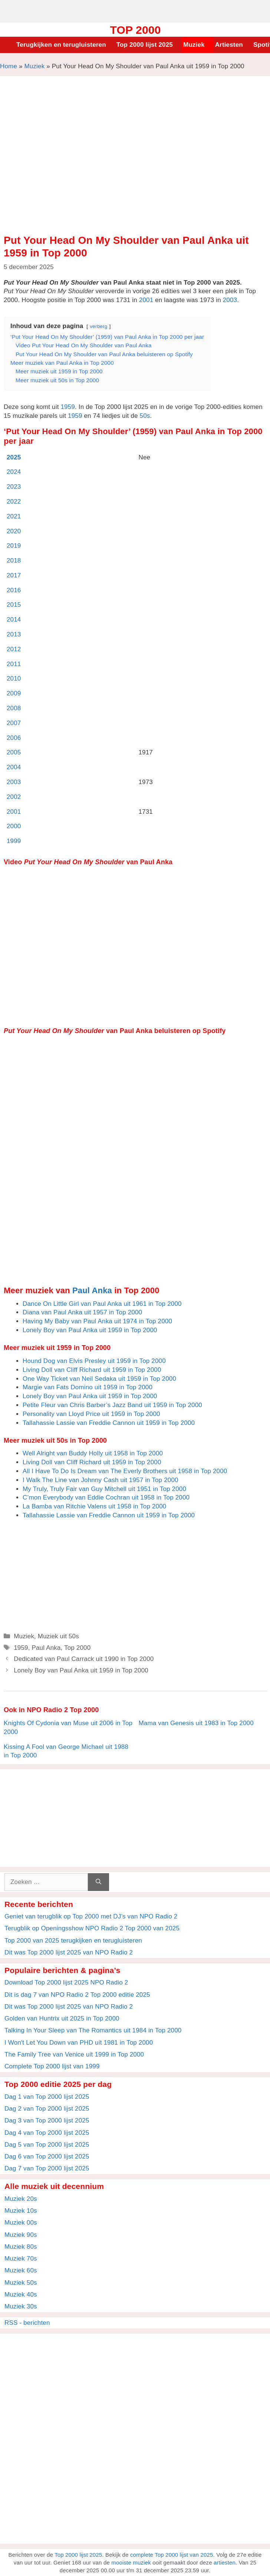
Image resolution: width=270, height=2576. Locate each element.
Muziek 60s (20, 2270)
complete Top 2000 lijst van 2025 (171, 2555)
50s (145, 415)
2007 (14, 723)
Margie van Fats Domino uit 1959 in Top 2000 (87, 1387)
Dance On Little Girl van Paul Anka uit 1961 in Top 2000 (102, 1303)
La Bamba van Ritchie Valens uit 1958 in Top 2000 (94, 1506)
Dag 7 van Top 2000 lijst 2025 (46, 2168)
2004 (14, 767)
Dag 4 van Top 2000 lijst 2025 (46, 2132)
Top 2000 (135, 30)
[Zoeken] (98, 1882)
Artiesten (229, 44)
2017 (14, 575)
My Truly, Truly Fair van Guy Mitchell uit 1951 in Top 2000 (104, 1488)
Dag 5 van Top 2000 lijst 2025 (46, 2144)
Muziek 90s (20, 2234)
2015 (14, 604)
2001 (146, 300)
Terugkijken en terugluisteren (61, 44)
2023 (14, 486)
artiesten (225, 2562)
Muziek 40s (20, 2294)
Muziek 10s (20, 2210)
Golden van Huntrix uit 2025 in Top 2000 (61, 2018)
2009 (14, 693)
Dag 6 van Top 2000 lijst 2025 (46, 2156)
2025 (14, 457)
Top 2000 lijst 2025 (144, 44)
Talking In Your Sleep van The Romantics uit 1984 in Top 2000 (92, 2030)
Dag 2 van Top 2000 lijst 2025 (46, 2108)
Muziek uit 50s (58, 1636)
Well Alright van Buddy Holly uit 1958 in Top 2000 (93, 1453)
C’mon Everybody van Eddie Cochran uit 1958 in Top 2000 (106, 1497)
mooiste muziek (131, 2562)
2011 (14, 664)
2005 (14, 752)
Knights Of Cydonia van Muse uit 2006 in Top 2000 (68, 1728)
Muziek (194, 44)
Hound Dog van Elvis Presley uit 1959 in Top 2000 (94, 1360)
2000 (14, 826)
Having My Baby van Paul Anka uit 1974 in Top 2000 (97, 1321)
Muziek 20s (20, 2198)
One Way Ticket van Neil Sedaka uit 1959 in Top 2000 (99, 1378)
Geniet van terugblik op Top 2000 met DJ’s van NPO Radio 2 (90, 1916)
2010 (14, 678)
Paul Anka (92, 1290)
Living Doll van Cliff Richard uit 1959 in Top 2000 (92, 1369)
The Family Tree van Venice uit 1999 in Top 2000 (74, 2054)
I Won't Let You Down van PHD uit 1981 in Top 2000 (78, 2042)
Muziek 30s (20, 2306)
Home (8, 66)
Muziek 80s (20, 2246)
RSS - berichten (27, 2322)
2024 (14, 471)
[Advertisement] (135, 10)
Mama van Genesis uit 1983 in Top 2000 (196, 1723)
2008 (14, 708)
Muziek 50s (20, 2282)
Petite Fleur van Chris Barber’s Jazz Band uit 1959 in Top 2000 (112, 1405)
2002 (14, 796)
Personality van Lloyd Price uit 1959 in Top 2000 (91, 1414)
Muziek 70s (20, 2258)
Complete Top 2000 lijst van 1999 (52, 2066)
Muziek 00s (20, 2222)
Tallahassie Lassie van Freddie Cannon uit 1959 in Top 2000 (109, 1422)
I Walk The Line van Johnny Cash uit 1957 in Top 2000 (100, 1480)
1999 (14, 841)
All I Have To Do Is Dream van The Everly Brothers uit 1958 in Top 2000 (125, 1471)
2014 (14, 619)
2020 (14, 531)
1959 (67, 406)
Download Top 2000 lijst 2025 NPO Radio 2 (66, 1982)
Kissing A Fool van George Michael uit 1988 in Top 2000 (66, 1751)
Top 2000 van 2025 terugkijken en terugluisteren (73, 1940)
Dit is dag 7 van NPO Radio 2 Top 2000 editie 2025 (77, 1994)
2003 (230, 300)
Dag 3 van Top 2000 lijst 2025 (46, 2120)
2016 (14, 590)
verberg (98, 326)
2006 (14, 737)
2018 (14, 560)
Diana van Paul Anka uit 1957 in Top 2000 (82, 1312)
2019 (14, 545)
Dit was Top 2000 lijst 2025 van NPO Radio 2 (68, 1952)
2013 (14, 634)
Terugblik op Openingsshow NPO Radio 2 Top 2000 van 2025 (92, 1928)
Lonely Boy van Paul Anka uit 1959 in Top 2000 (90, 1330)
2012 (14, 649)
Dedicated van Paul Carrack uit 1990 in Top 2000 (84, 1658)
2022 (14, 501)
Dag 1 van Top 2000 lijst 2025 (46, 2096)
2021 (14, 516)
